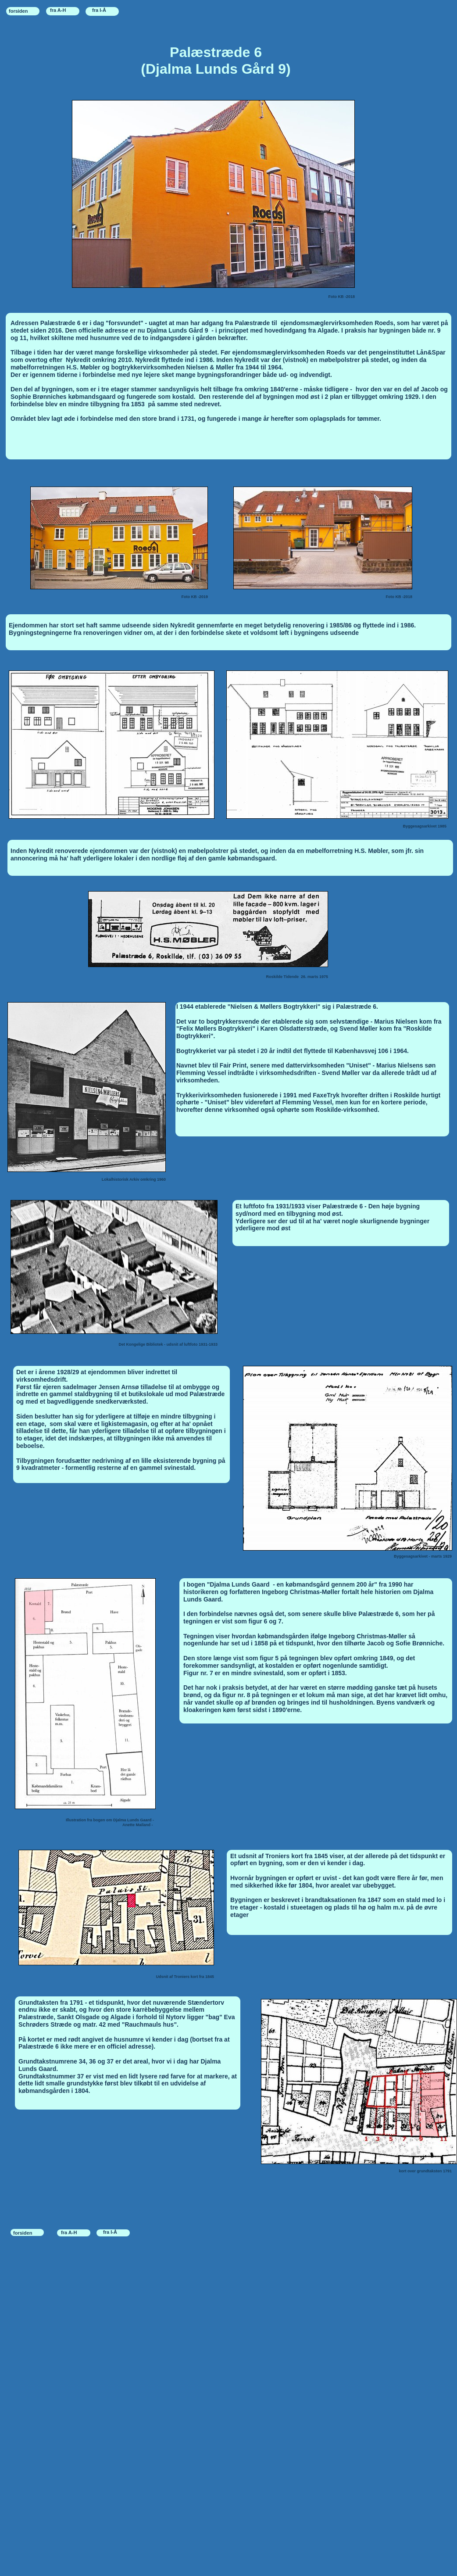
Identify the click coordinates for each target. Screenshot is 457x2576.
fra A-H (58, 10)
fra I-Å (99, 10)
